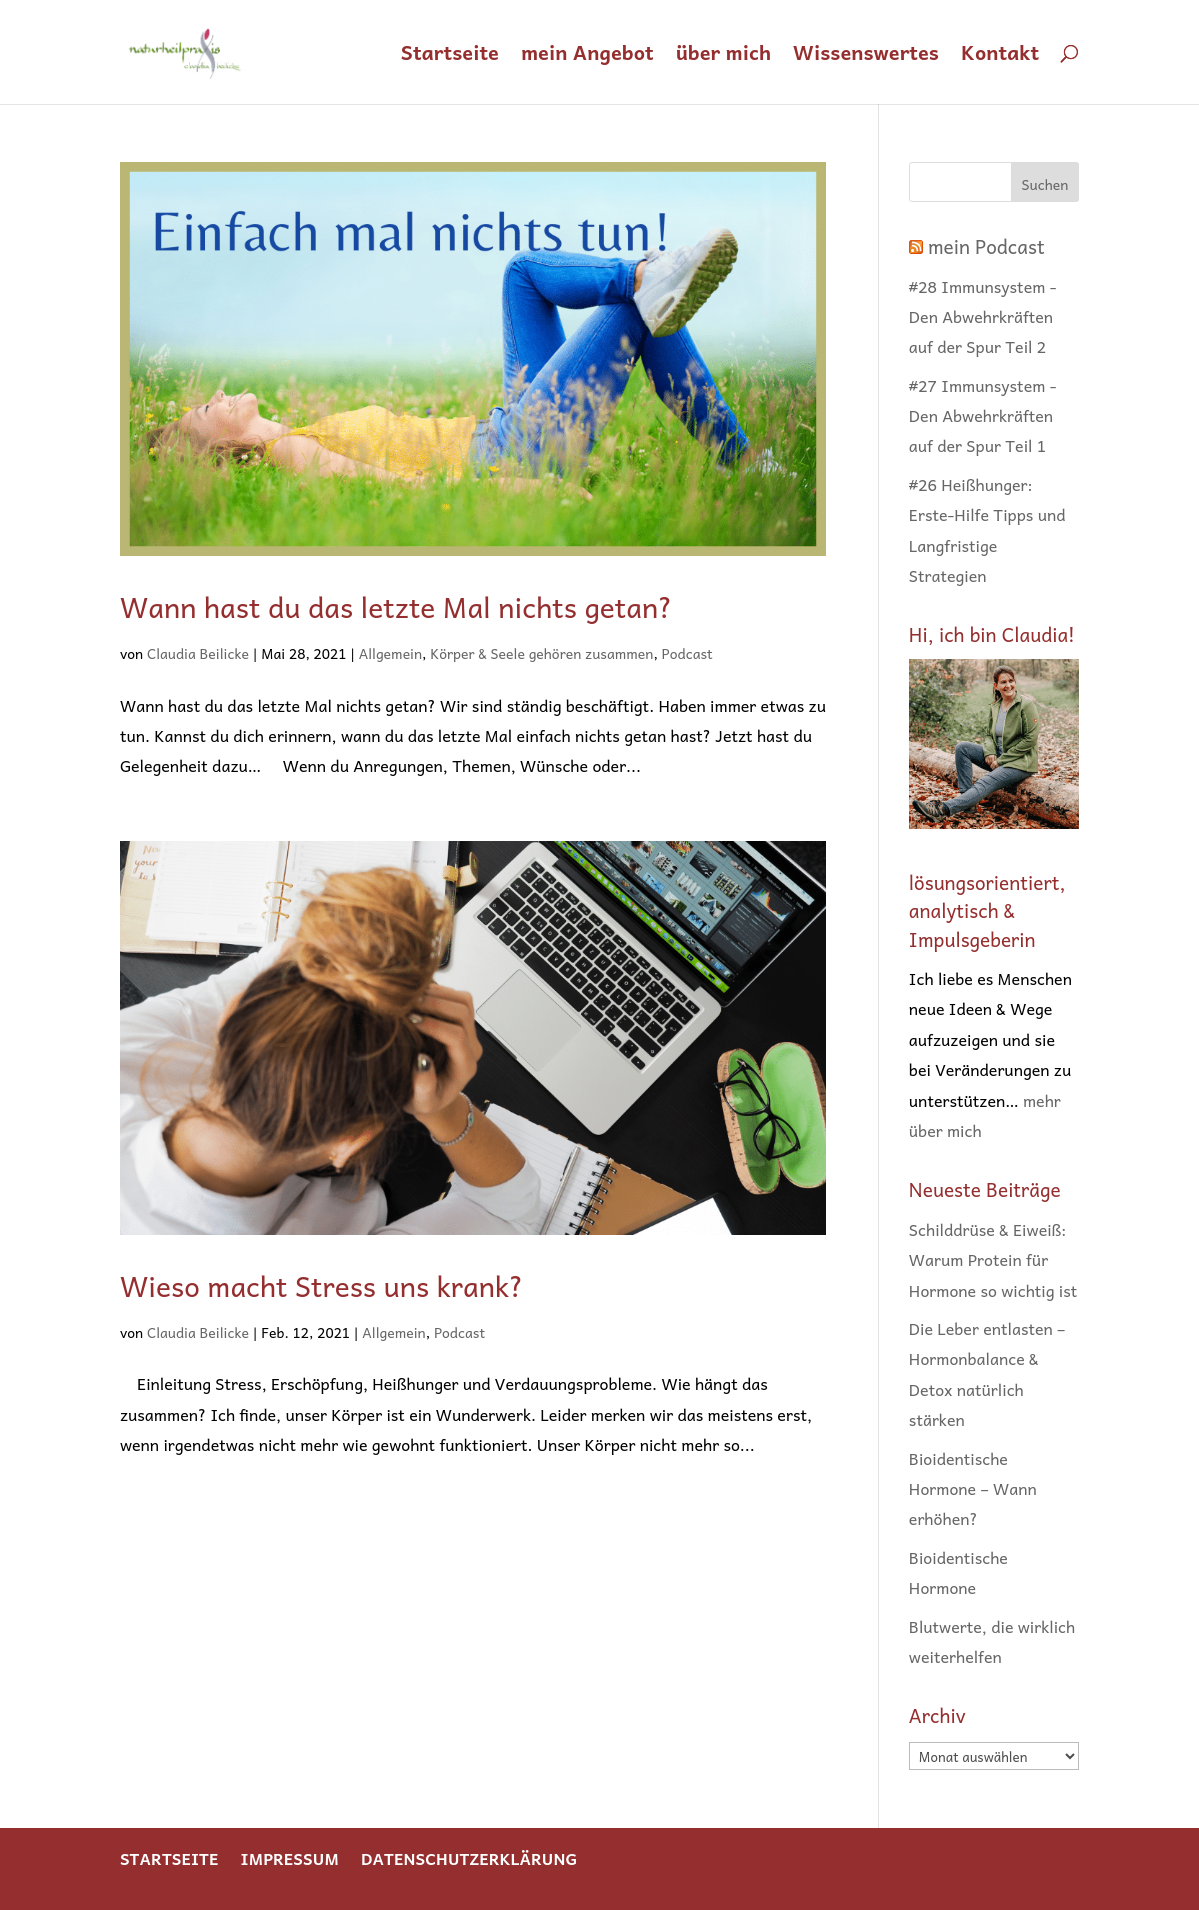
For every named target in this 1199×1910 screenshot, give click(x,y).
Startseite (450, 56)
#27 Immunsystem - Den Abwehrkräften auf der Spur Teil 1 (983, 415)
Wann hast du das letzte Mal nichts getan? (396, 606)
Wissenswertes (866, 56)
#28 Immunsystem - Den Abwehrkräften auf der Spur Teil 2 (983, 316)
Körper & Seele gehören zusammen (541, 653)
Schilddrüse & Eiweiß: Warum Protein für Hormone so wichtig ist (993, 1259)
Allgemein (390, 653)
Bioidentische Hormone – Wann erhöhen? (973, 1488)
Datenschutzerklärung (469, 1858)
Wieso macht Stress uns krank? (322, 1285)
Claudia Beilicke (198, 653)
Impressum (289, 1858)
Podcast (687, 653)
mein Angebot (587, 56)
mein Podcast (986, 246)
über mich (723, 56)
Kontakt (1000, 56)
